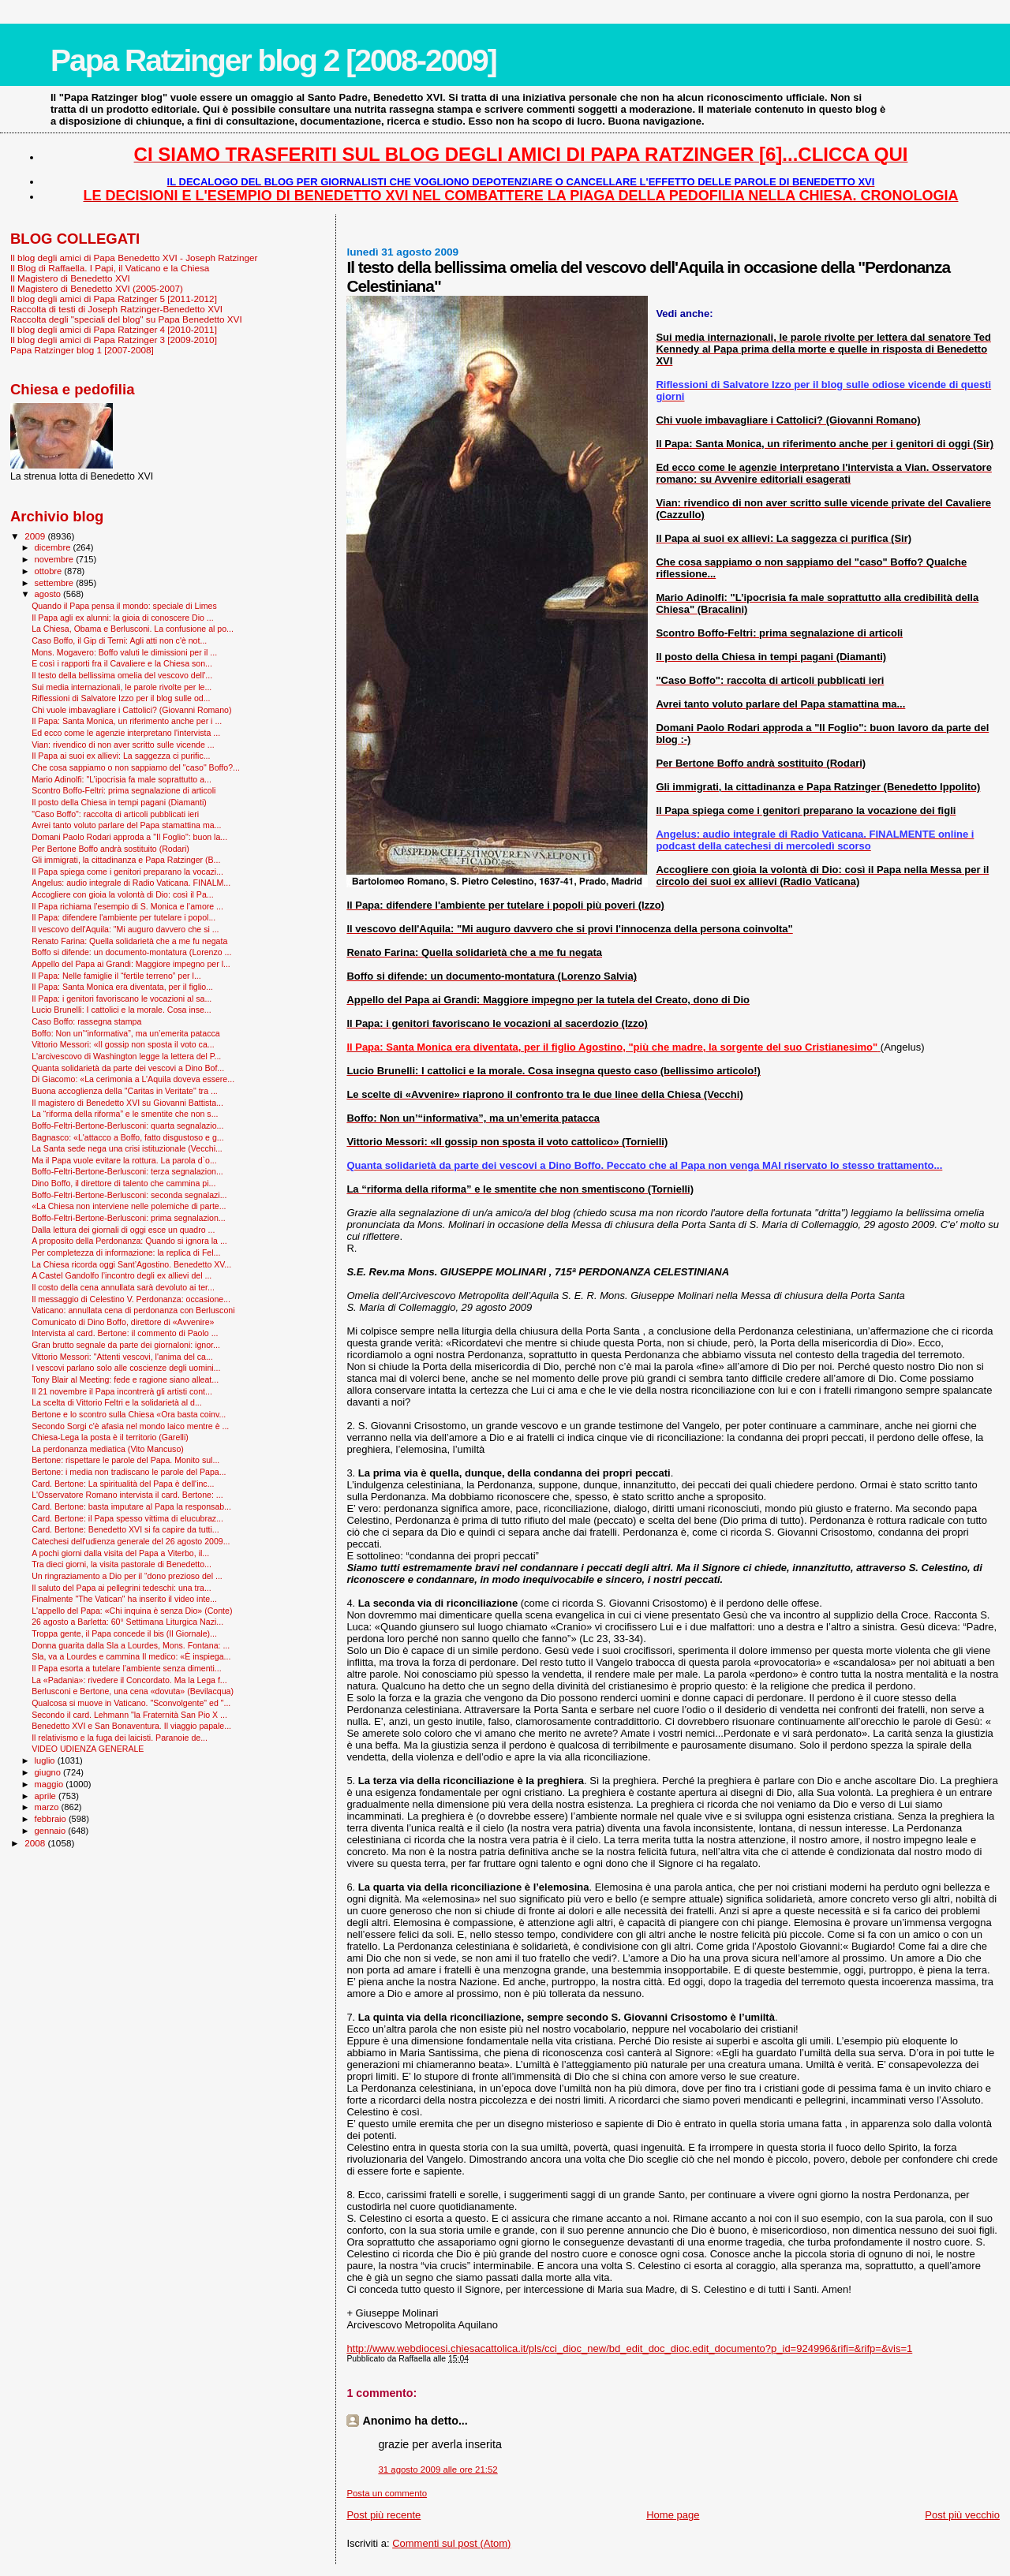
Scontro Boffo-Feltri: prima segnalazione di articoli (123, 790)
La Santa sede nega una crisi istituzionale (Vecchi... (127, 1148)
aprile (46, 1796)
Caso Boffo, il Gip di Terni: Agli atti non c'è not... (119, 640)
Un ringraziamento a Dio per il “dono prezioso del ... (127, 1576)
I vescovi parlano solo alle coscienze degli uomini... (126, 1367)
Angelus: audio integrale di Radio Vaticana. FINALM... (131, 882)
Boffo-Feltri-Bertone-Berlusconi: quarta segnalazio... (127, 1125)
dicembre (54, 547)
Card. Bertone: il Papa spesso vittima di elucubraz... (127, 1518)
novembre (56, 559)
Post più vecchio (962, 2515)
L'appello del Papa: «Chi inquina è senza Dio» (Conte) (132, 1610)
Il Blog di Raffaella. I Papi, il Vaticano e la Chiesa (109, 268)
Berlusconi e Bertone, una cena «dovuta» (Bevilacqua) (133, 1691)
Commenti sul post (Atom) (451, 2543)
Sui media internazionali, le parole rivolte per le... (121, 687)
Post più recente (383, 2515)
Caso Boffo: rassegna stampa (86, 1021)
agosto (49, 594)
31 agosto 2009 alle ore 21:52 (437, 2469)
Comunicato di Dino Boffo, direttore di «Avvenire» (123, 1322)
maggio (50, 1784)
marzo (48, 1807)
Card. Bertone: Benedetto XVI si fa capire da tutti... (125, 1529)
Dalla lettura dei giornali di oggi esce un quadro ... (123, 1229)
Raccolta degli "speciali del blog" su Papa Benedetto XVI (126, 319)
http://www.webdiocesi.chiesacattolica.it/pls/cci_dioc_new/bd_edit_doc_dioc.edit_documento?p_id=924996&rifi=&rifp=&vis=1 (629, 2348)
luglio (46, 1760)
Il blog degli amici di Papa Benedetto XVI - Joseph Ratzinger (133, 257)
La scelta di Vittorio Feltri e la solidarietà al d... (117, 1402)
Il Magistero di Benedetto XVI (70, 278)
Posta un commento (386, 2493)
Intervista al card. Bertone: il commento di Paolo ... (125, 1333)
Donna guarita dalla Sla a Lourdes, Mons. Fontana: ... (131, 1645)
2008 (35, 1843)
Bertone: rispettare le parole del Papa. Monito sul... (125, 1460)
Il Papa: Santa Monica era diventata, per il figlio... (122, 986)
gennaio (52, 1830)
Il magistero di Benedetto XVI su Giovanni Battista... (127, 1102)
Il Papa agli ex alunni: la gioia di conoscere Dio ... (123, 617)
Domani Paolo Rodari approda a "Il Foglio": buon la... (129, 837)
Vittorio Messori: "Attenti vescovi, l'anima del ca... (122, 1356)
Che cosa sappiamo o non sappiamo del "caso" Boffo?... (136, 767)
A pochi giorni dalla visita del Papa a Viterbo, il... (120, 1553)
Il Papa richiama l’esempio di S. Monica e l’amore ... (127, 906)
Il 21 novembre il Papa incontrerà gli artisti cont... (122, 1391)
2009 (35, 536)
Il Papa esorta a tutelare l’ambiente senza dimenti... (127, 1668)
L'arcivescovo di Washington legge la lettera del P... (126, 1056)
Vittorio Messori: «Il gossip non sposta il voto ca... (123, 1044)
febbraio (52, 1819)
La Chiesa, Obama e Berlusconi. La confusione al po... (133, 628)
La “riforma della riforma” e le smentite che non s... (125, 1113)
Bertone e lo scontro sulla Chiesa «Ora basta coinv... (129, 1414)
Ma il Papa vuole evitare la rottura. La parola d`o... (124, 1160)
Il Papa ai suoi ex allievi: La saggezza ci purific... (121, 755)
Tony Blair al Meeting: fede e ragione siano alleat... (125, 1379)
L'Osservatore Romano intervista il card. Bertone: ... (127, 1494)
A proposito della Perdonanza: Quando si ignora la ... (129, 1240)
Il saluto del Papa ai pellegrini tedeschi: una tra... (121, 1587)
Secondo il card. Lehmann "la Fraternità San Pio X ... (129, 1714)
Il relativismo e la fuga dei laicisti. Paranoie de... (120, 1737)
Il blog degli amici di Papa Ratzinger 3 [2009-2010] (113, 339)
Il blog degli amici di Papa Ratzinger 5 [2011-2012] (113, 298)
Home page (672, 2515)
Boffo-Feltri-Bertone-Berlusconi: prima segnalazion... (129, 1218)
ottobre (50, 571)
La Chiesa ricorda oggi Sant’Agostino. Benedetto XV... (131, 1264)
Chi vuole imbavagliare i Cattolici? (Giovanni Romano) (131, 710)
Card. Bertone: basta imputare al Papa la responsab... (131, 1506)
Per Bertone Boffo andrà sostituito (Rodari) (110, 848)
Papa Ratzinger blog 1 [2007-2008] (82, 350)
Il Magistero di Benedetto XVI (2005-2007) (96, 288)
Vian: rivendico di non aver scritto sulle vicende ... (123, 744)
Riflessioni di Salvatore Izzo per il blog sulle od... (121, 698)
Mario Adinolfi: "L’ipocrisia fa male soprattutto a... (121, 779)
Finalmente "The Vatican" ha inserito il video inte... (124, 1598)
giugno (49, 1772)
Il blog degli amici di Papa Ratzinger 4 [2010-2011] (113, 329)
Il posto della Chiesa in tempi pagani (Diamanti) (119, 802)
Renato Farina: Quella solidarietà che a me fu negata (129, 941)
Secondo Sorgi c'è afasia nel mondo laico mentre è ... (130, 1426)
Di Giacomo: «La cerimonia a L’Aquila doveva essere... (133, 1079)
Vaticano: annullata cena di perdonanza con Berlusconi (133, 1310)
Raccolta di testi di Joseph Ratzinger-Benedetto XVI (116, 309)
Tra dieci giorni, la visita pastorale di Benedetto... (121, 1564)
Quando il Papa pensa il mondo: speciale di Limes (124, 605)
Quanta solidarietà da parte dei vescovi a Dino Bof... (128, 1068)
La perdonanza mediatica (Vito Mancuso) (108, 1449)
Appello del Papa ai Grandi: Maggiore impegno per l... (131, 964)
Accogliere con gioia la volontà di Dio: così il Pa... (123, 894)
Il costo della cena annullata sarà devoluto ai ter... (123, 1287)
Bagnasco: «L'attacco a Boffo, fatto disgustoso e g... (128, 1137)
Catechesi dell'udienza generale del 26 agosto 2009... (131, 1541)
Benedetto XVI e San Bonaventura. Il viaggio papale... (131, 1725)
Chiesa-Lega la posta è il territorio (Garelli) (110, 1437)
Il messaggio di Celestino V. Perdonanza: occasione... (131, 1299)
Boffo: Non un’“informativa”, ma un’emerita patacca (126, 1033)
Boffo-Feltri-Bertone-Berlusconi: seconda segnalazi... (129, 1195)
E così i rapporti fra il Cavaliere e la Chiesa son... (122, 663)
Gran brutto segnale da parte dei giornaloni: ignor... (126, 1345)
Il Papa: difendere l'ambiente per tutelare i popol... (123, 917)
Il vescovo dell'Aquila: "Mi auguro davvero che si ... (125, 929)
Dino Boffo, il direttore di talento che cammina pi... (123, 1183)
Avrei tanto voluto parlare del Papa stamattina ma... (126, 825)
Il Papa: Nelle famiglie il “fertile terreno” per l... (116, 975)
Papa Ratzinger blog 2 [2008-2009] (273, 60)
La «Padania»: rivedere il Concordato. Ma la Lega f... (129, 1680)
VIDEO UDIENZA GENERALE (88, 1748)
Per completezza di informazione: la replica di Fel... (126, 1252)
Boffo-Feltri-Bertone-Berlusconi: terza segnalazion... (127, 1171)
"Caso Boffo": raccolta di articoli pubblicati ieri (115, 814)
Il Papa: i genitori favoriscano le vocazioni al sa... (121, 998)
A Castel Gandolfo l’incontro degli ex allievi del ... (121, 1275)
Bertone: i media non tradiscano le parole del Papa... (129, 1472)
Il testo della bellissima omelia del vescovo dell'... (122, 675)
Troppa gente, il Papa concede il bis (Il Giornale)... (124, 1633)
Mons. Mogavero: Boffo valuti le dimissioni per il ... (124, 652)
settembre (56, 583)
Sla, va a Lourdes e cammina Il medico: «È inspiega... (131, 1656)
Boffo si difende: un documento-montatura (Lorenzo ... (131, 952)
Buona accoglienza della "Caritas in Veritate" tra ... (125, 1091)
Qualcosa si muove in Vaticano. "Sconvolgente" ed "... (131, 1703)
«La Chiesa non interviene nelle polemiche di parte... (129, 1206)
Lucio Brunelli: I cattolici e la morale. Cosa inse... (121, 1009)
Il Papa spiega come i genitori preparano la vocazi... (127, 871)
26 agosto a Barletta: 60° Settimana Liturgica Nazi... (127, 1621)
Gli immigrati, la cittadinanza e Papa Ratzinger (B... (126, 859)
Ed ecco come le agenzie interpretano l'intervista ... (126, 732)
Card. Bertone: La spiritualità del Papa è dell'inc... (123, 1483)
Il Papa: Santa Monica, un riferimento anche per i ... (127, 721)
